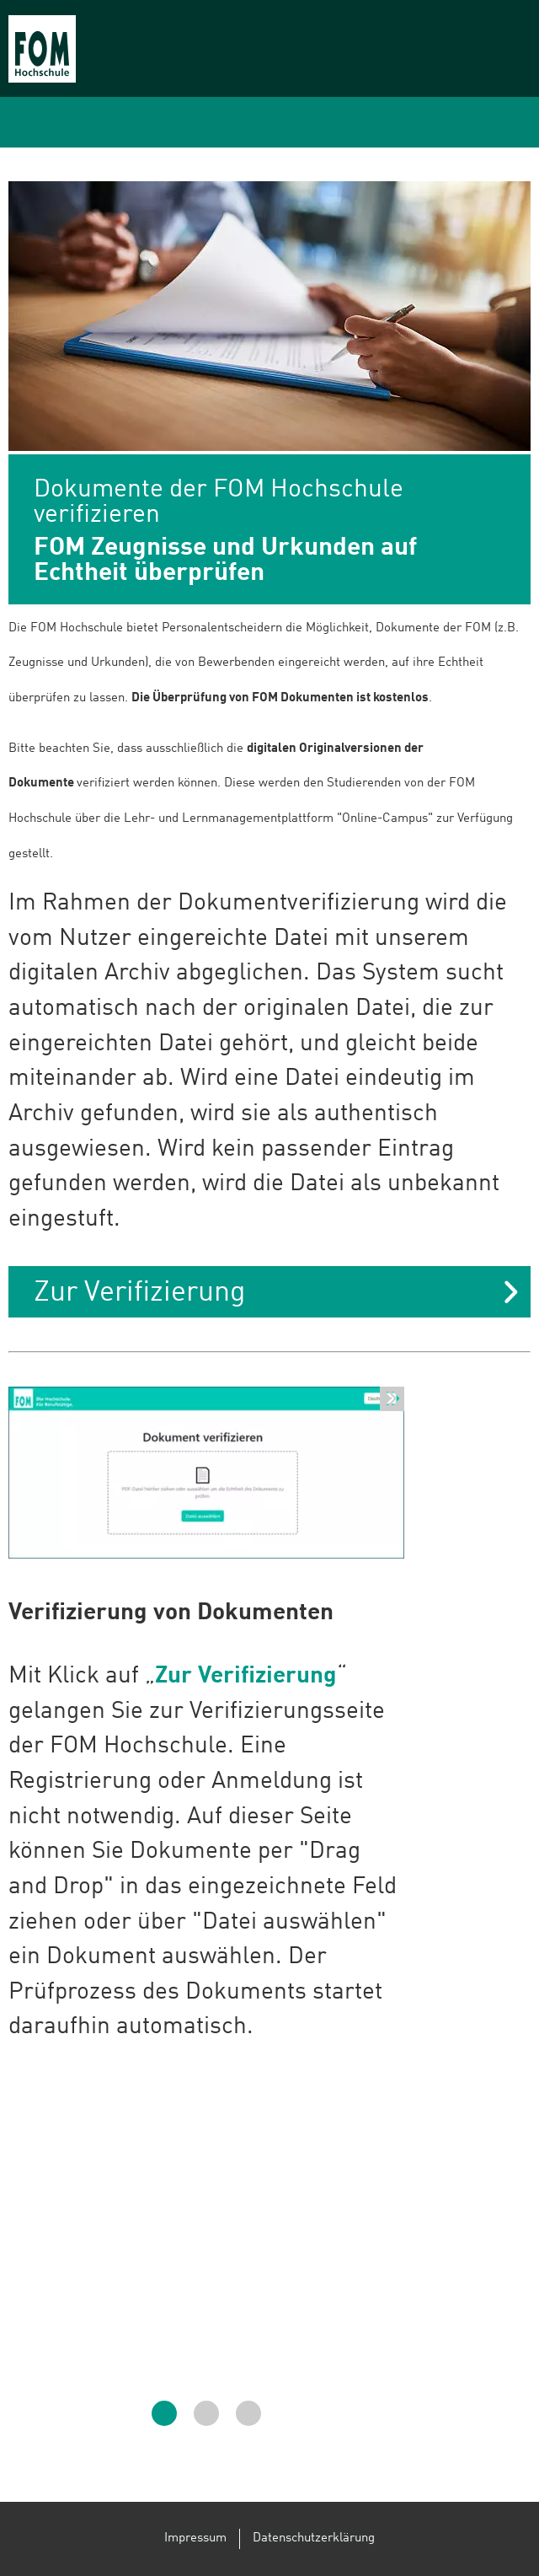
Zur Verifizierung (139, 1293)
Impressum (195, 2538)
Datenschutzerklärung (314, 2538)
